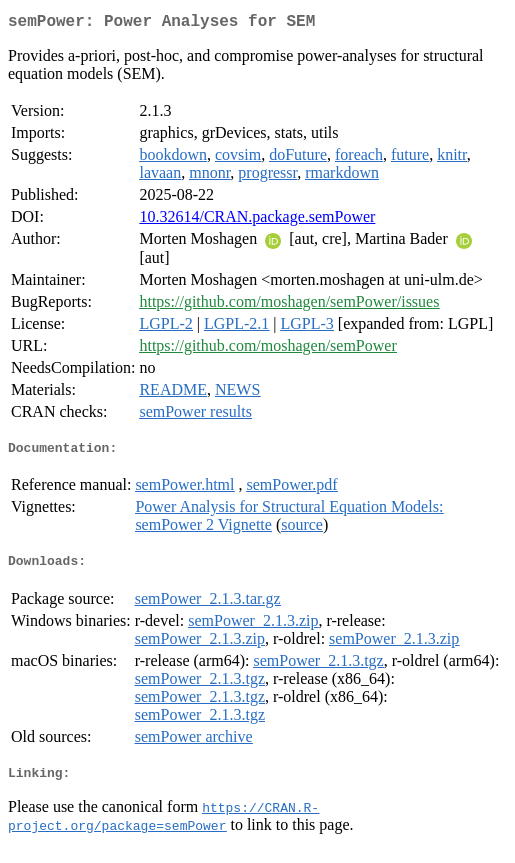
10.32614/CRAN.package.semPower (257, 220)
